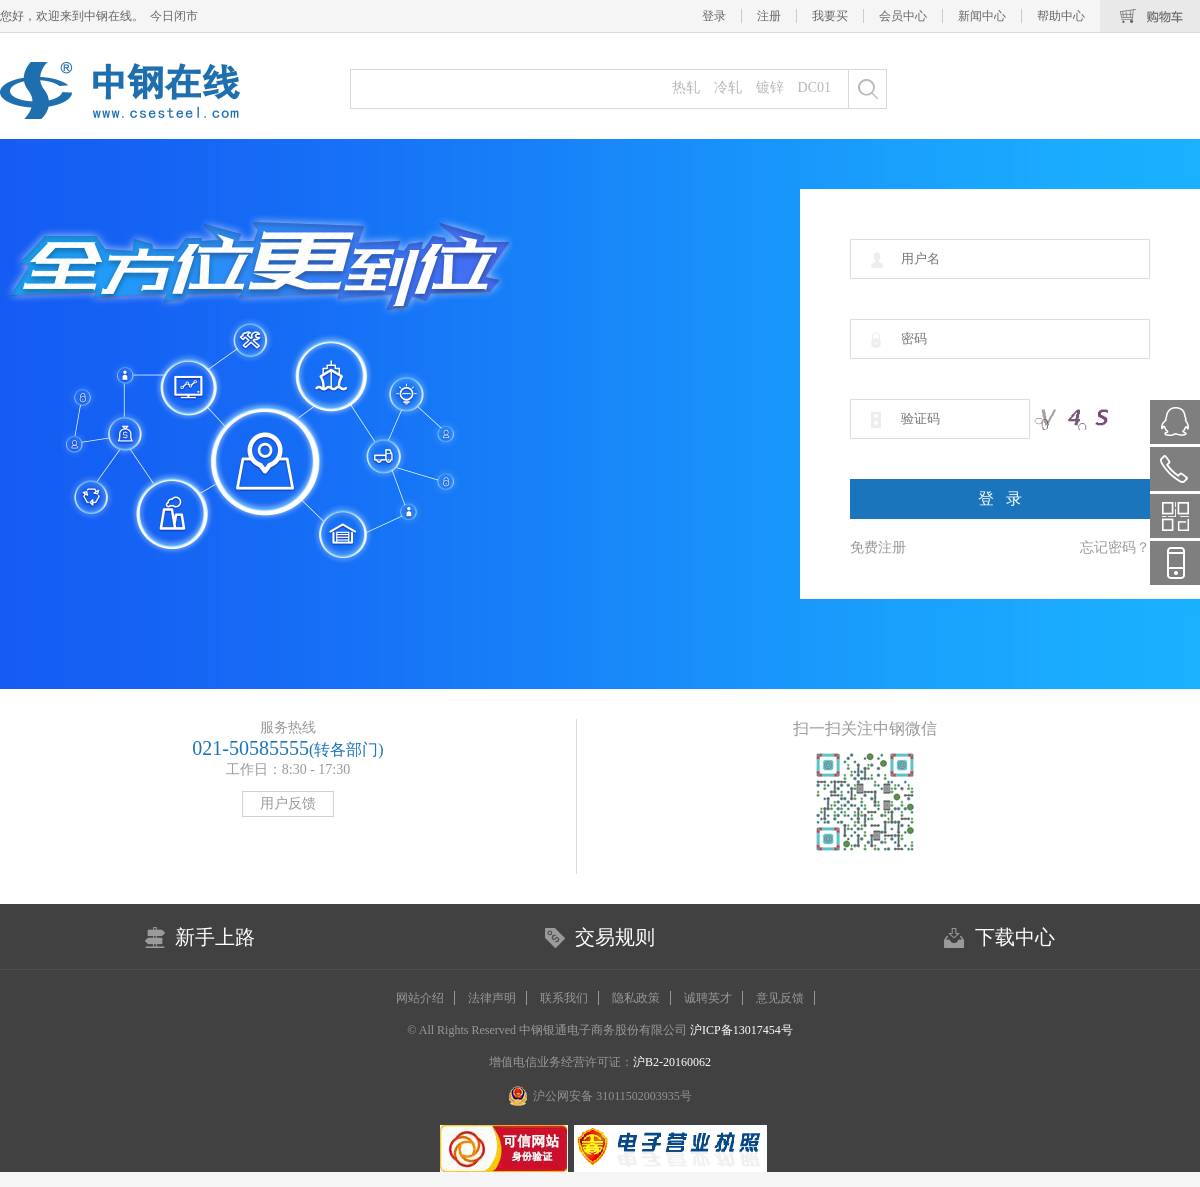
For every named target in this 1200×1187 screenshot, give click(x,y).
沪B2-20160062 (672, 1062)
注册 (769, 16)
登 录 (1000, 498)
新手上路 (215, 937)
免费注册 (878, 547)
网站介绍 (420, 998)
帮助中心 (1061, 16)
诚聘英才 (708, 998)
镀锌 (770, 87)
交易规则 (615, 937)
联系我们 (564, 998)
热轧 (686, 87)
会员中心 (903, 16)
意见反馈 (780, 998)
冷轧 (728, 87)
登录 (714, 16)
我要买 (830, 16)
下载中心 (1015, 937)
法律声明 (492, 998)
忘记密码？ (1115, 547)
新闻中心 (982, 16)
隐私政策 (636, 998)
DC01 (814, 87)
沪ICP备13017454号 (740, 1030)
